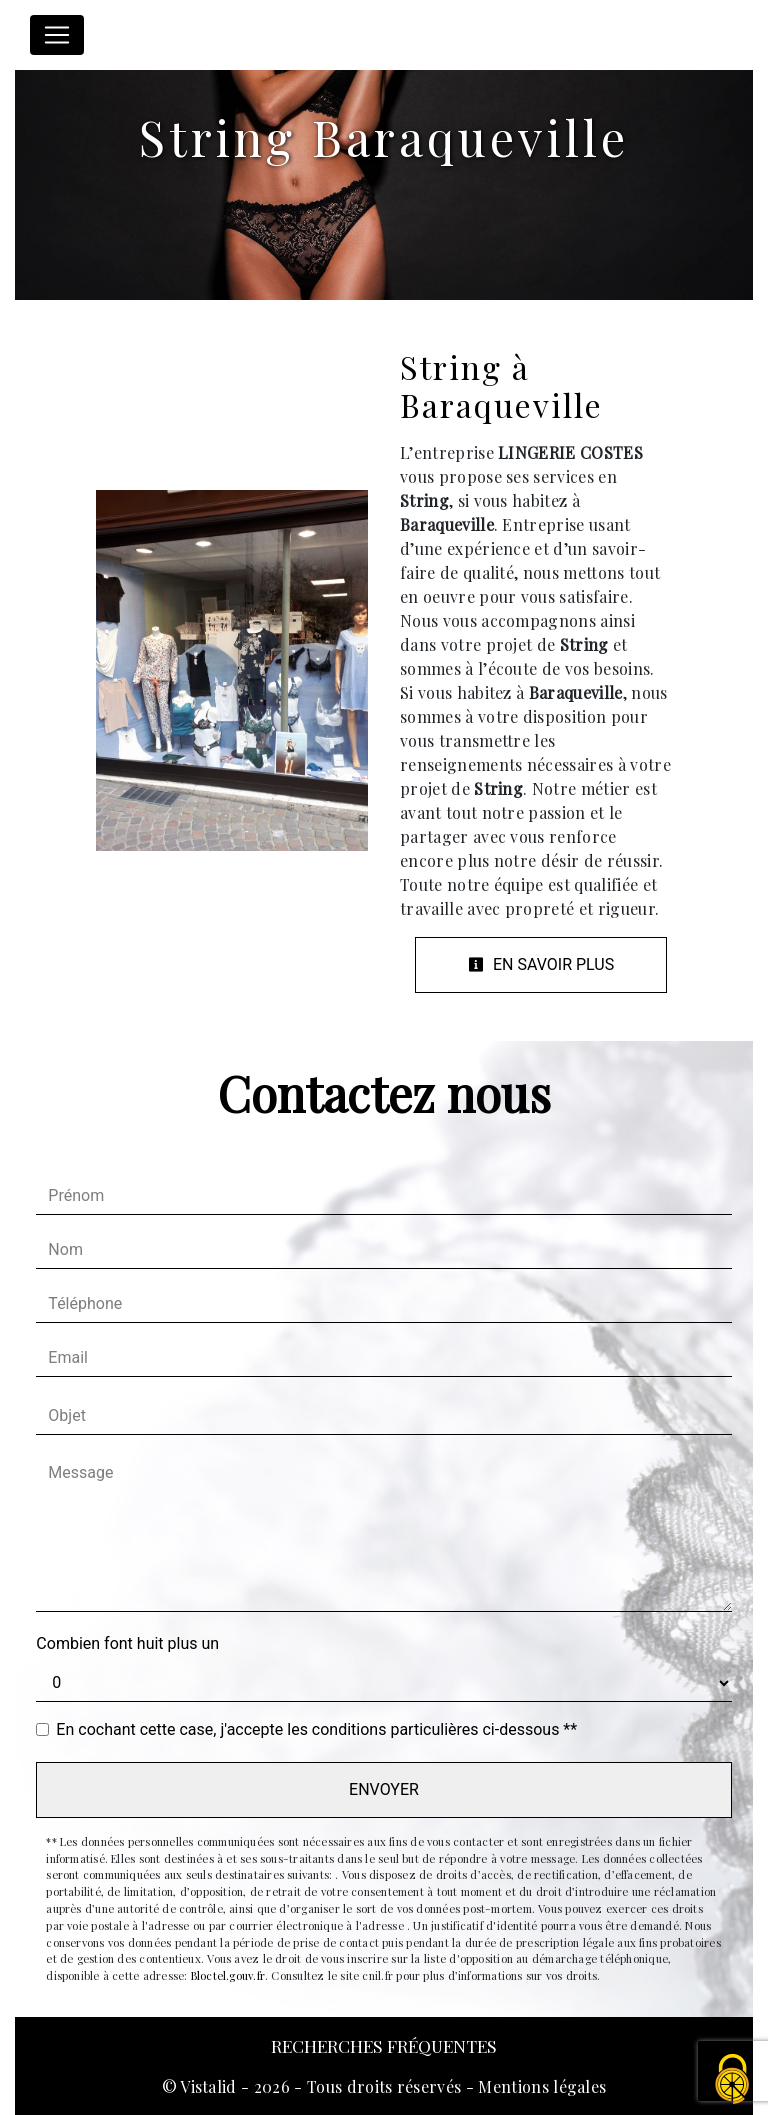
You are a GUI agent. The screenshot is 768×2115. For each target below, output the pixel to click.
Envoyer (384, 1789)
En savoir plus (541, 964)
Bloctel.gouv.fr (228, 1975)
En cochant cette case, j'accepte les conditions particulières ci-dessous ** (316, 1729)
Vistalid (208, 2086)
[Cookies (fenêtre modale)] (733, 2080)
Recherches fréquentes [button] (384, 2045)
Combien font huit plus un (127, 1643)
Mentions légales (540, 2086)
